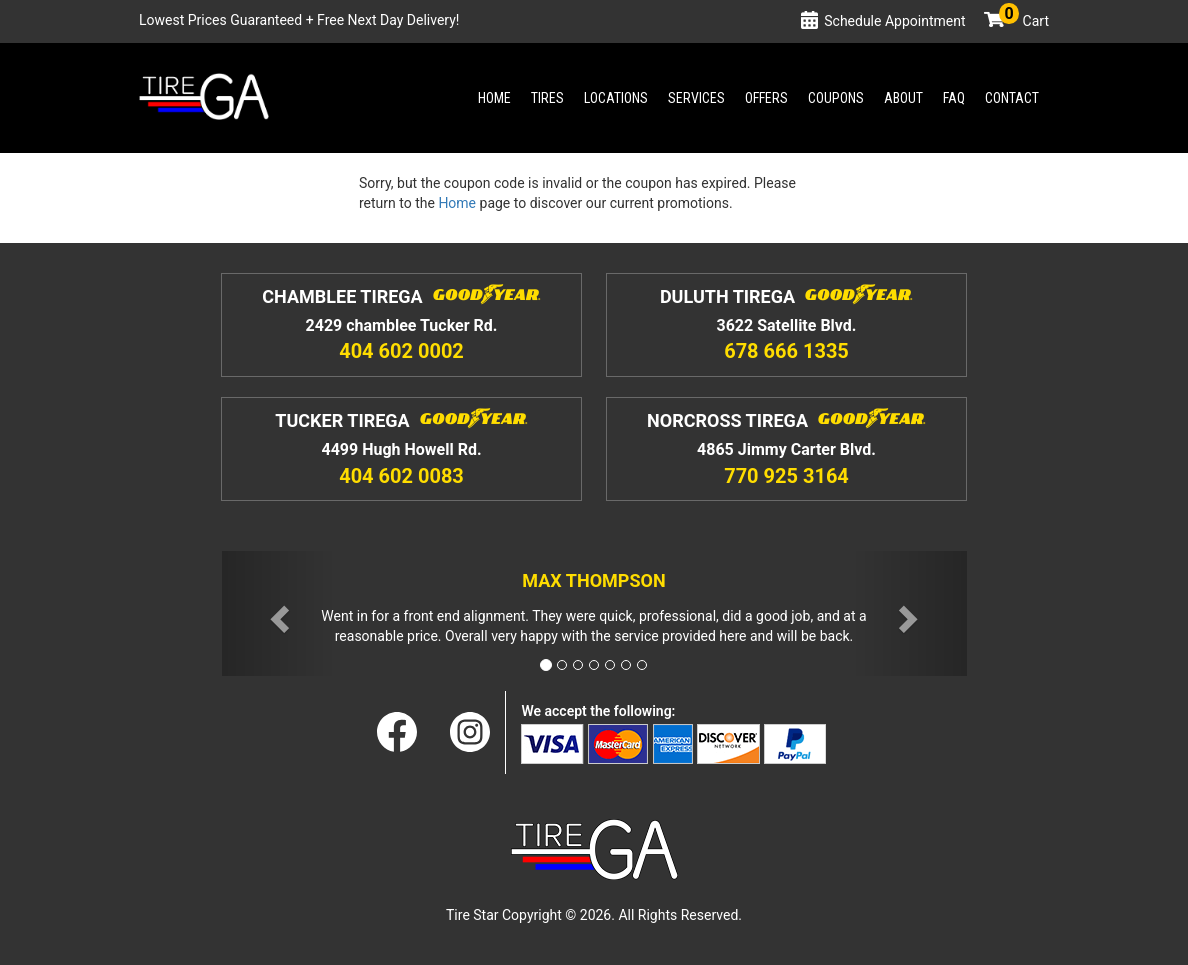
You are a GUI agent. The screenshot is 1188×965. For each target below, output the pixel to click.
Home (494, 98)
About (903, 98)
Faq (954, 98)
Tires (547, 98)
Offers (766, 98)
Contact (1012, 98)
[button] (278, 613)
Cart (1024, 21)
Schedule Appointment (894, 21)
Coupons (836, 98)
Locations (616, 98)
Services (696, 98)
